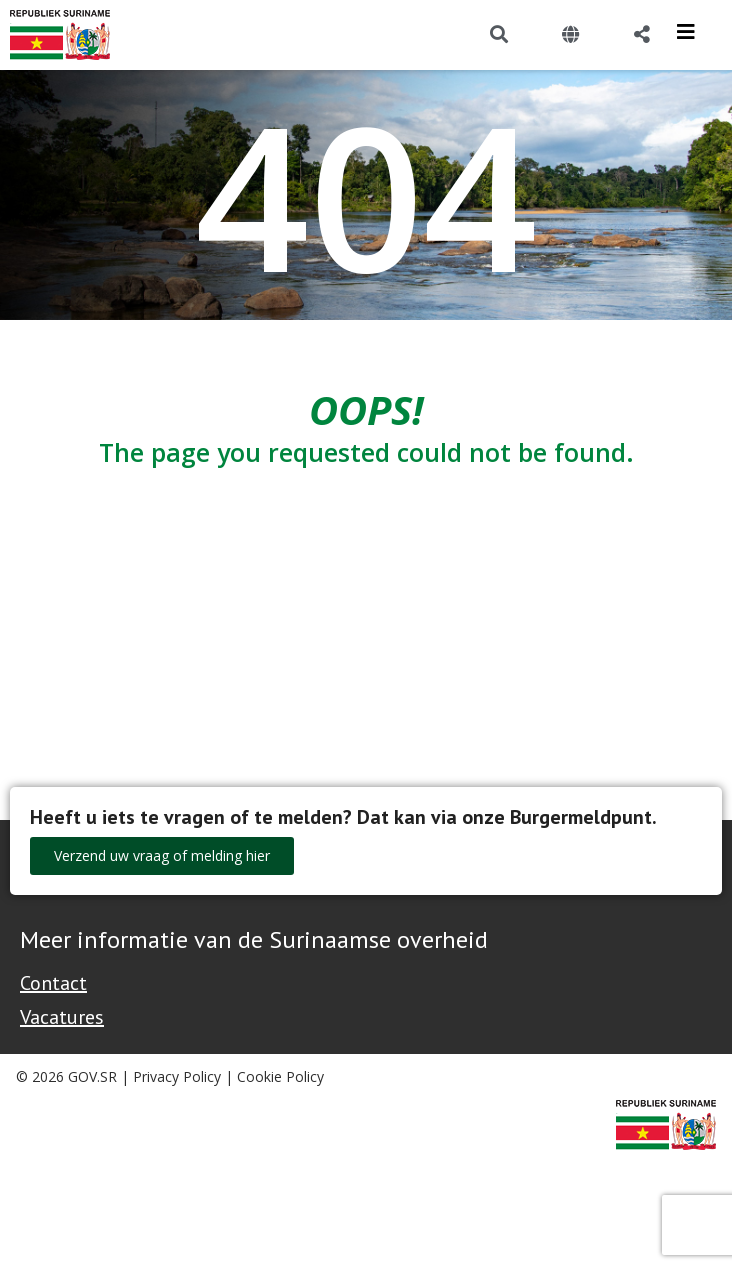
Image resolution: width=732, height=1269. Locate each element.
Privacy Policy (177, 1076)
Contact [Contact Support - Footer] (53, 983)
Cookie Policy (280, 1076)
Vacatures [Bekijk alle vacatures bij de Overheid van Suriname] (62, 1017)
